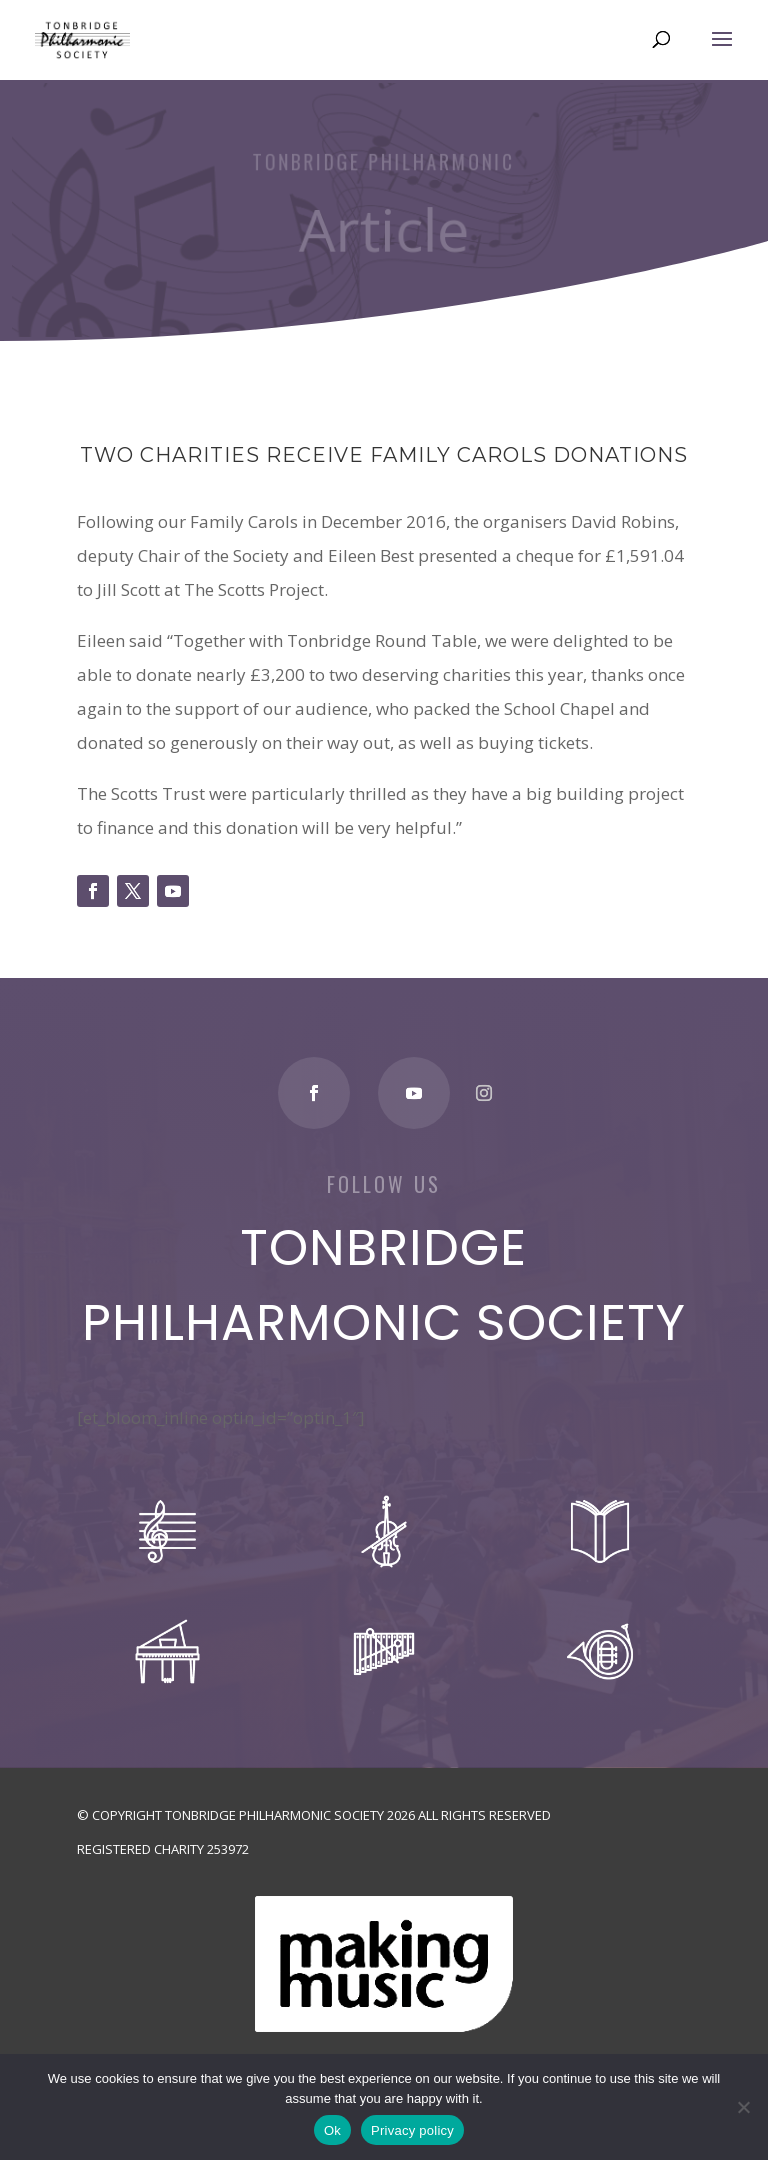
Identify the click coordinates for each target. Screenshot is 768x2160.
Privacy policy (412, 2130)
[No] (743, 2107)
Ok (332, 2130)
